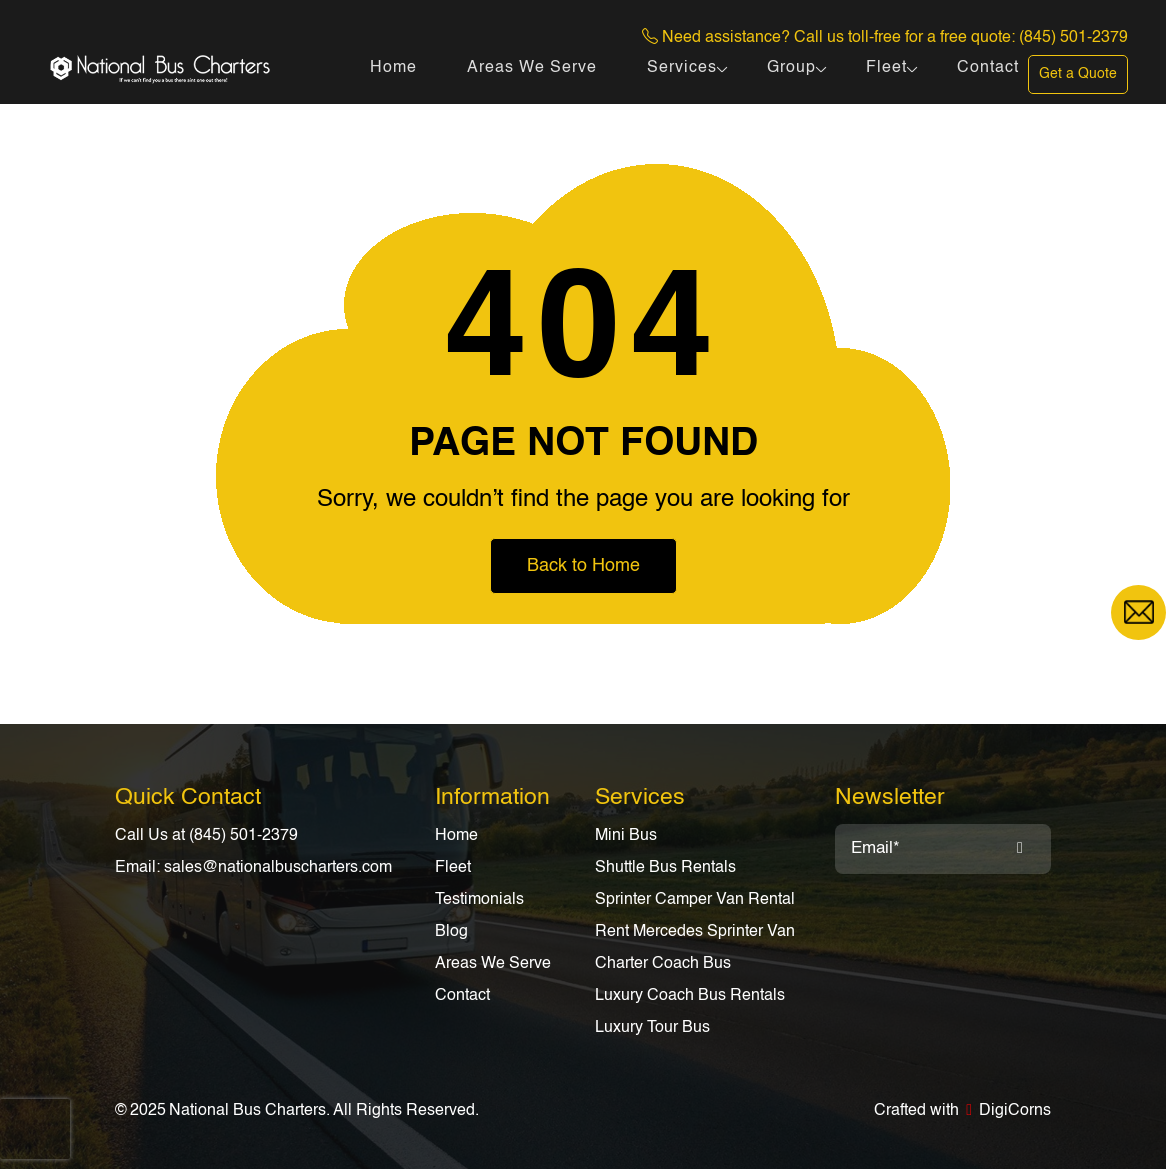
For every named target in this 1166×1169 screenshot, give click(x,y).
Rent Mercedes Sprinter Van (695, 932)
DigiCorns (1015, 1111)
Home (393, 68)
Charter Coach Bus (663, 964)
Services (682, 68)
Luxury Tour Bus (652, 1028)
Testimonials (479, 900)
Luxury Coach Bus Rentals (690, 996)
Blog (451, 932)
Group (791, 68)
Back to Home (583, 566)
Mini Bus (626, 836)
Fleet (886, 68)
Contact (988, 68)
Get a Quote (1078, 74)
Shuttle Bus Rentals (665, 868)
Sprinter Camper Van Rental (695, 900)
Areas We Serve (532, 68)
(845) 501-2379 (1073, 38)
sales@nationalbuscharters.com (278, 868)
